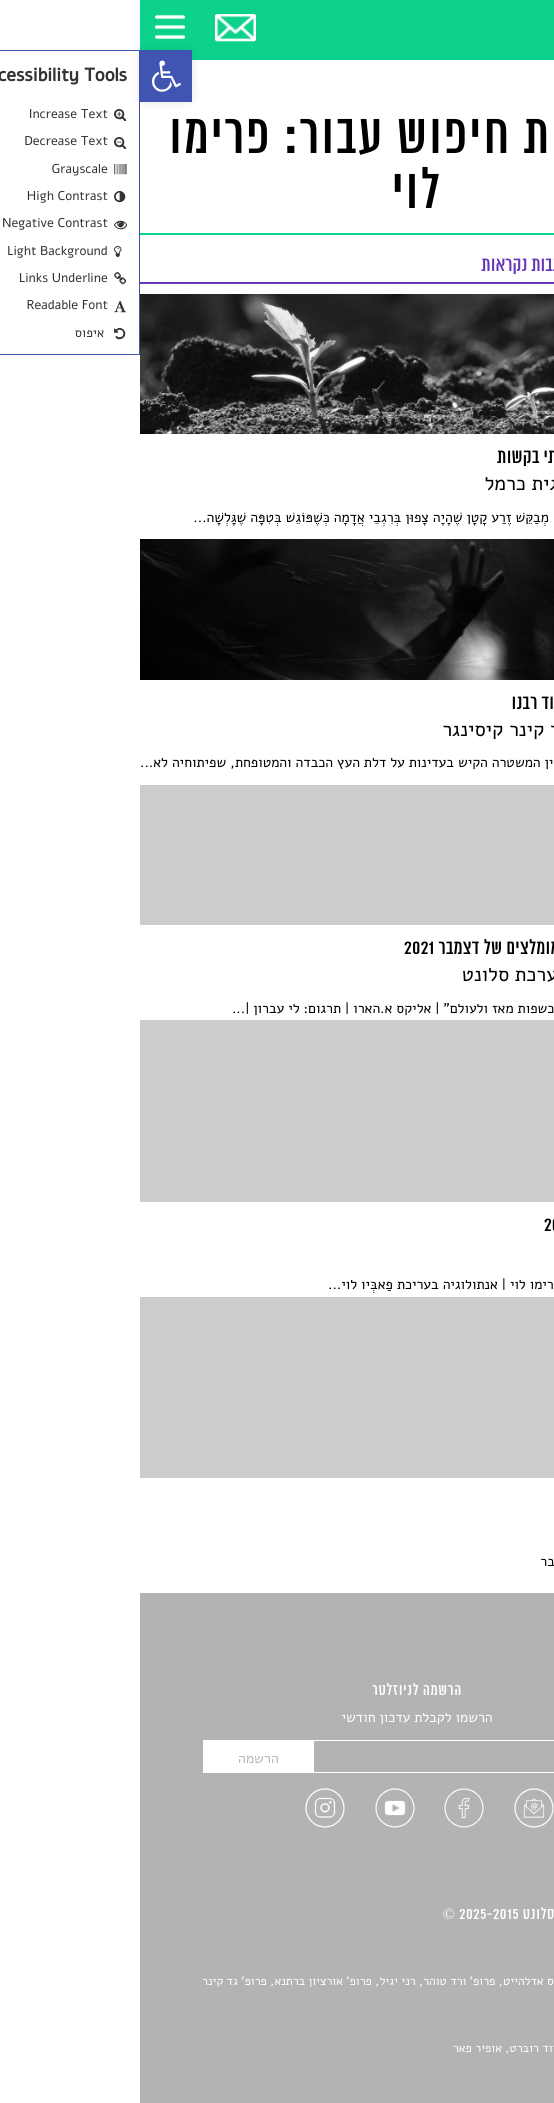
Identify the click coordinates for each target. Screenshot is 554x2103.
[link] (26, 76)
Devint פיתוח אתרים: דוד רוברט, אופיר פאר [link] (419, 2049)
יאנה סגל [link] (470, 2027)
